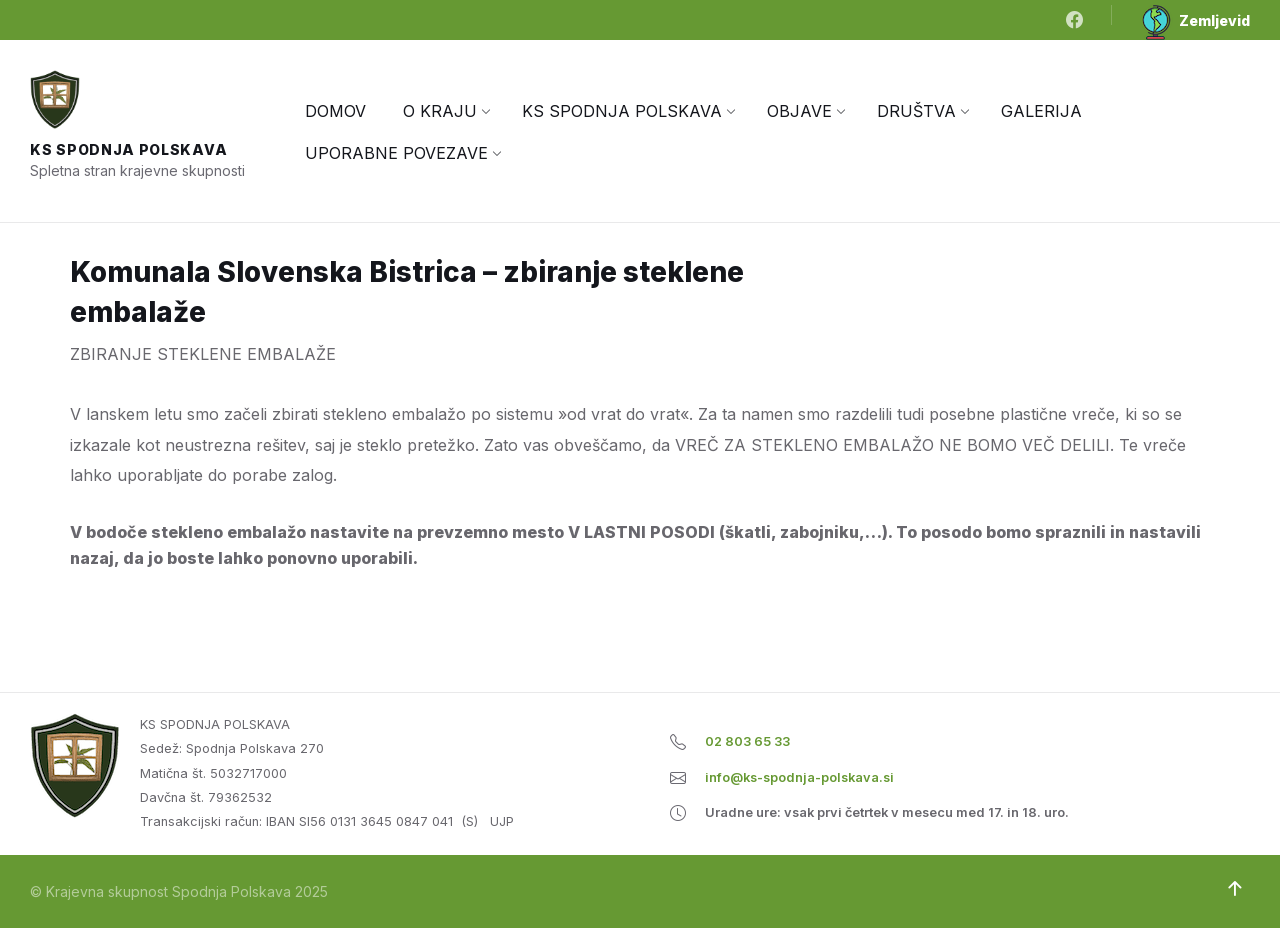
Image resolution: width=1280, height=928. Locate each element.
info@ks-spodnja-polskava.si (799, 777)
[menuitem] (335, 111)
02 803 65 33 (747, 741)
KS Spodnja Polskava (128, 149)
